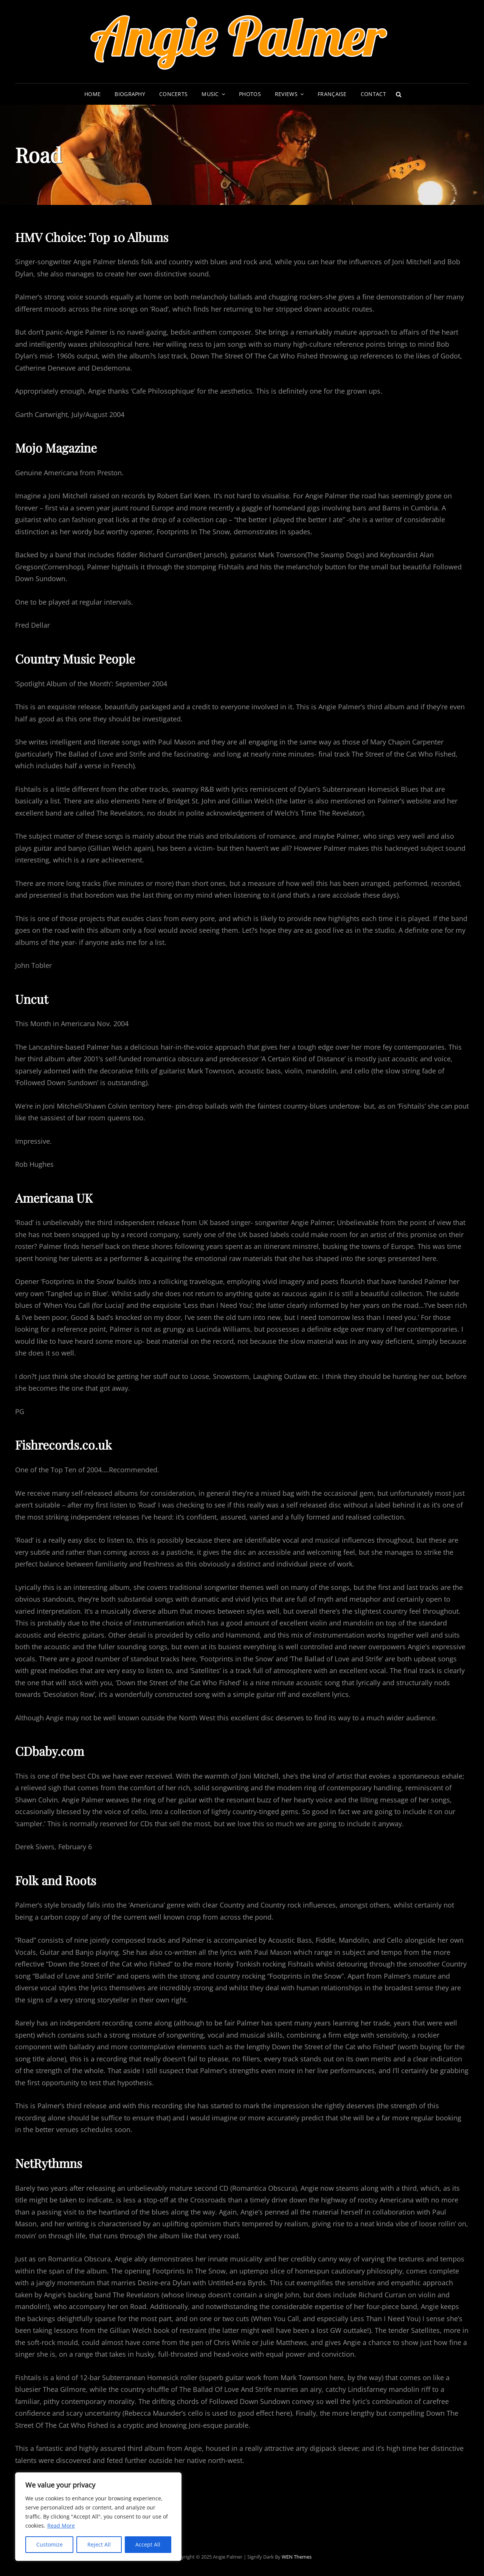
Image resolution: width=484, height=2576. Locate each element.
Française (332, 94)
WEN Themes (297, 2556)
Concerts (173, 94)
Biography (130, 94)
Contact (373, 94)
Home (92, 94)
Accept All (147, 2544)
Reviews (286, 94)
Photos (250, 94)
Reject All (99, 2544)
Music (210, 94)
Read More (61, 2525)
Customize (49, 2544)
